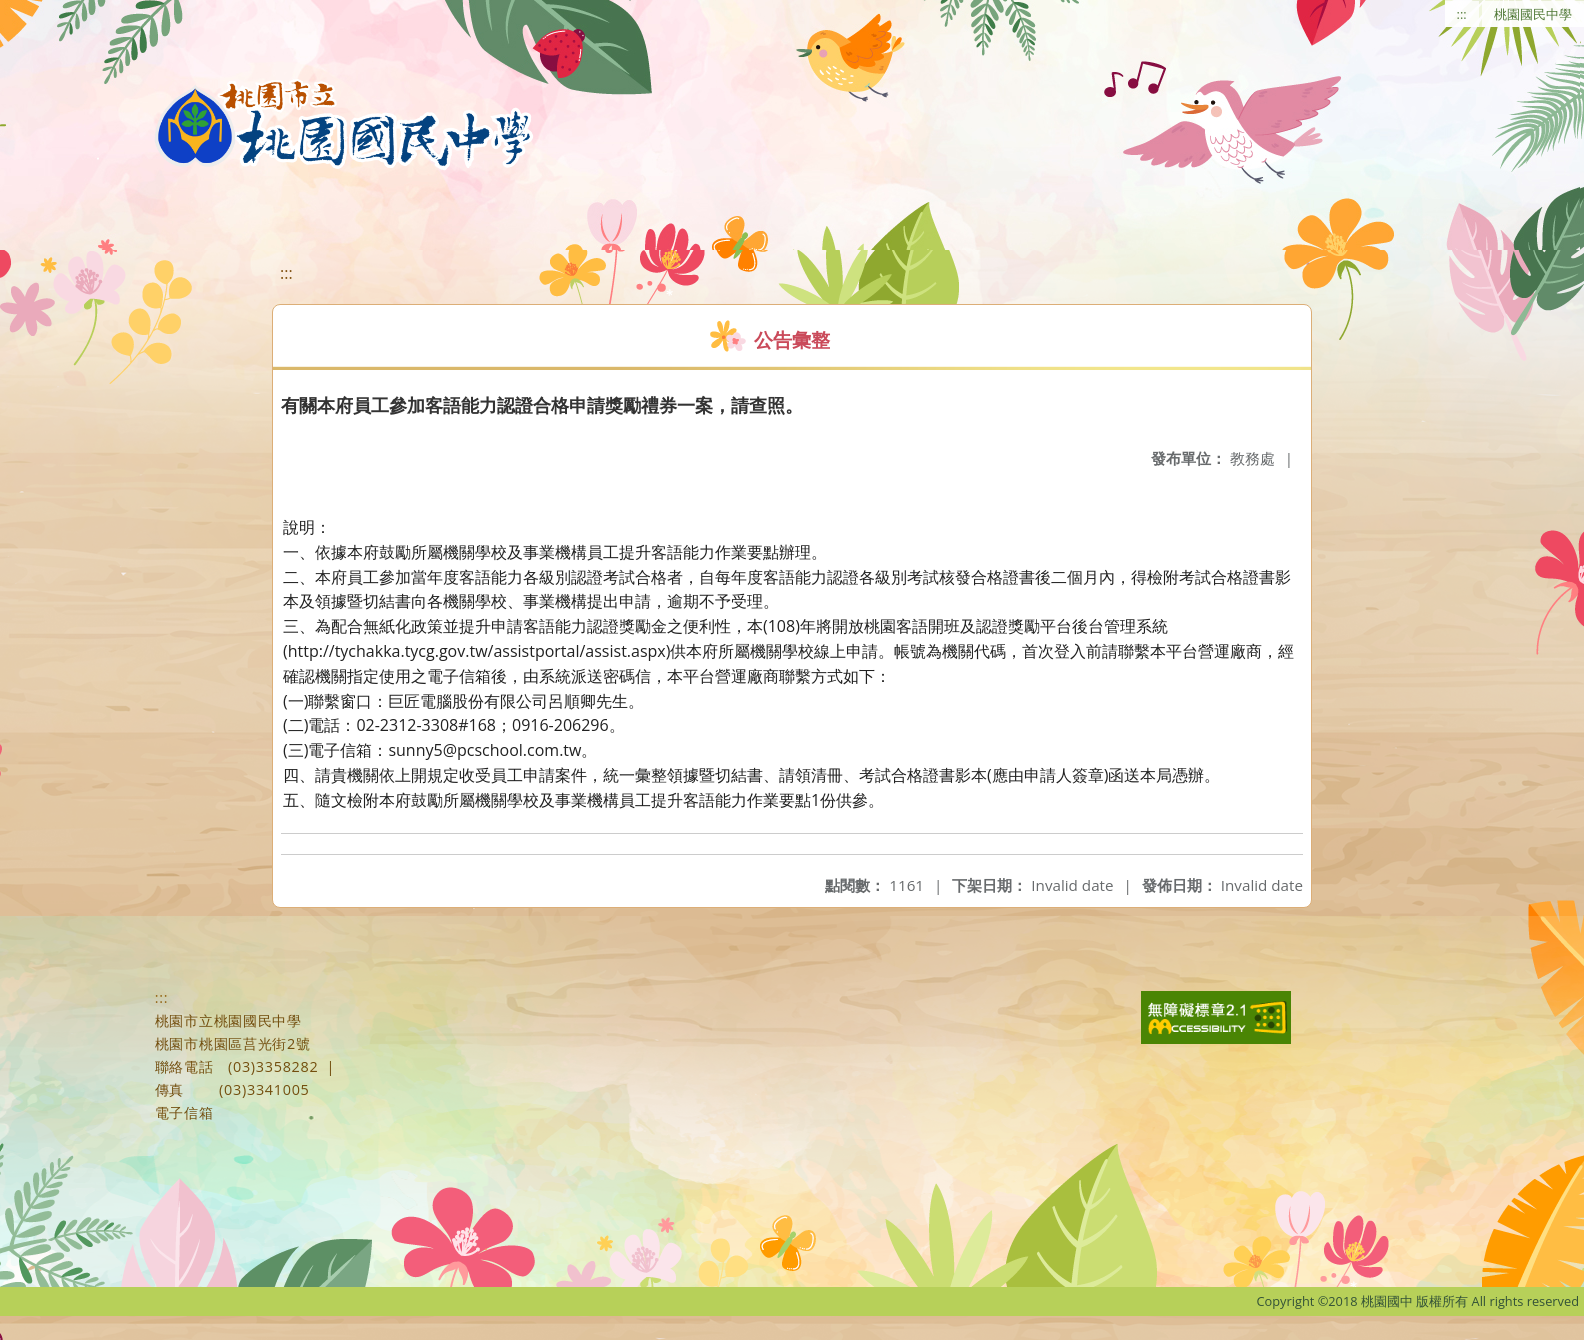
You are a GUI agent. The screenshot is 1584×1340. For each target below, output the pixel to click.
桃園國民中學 (1533, 14)
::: (1462, 14)
